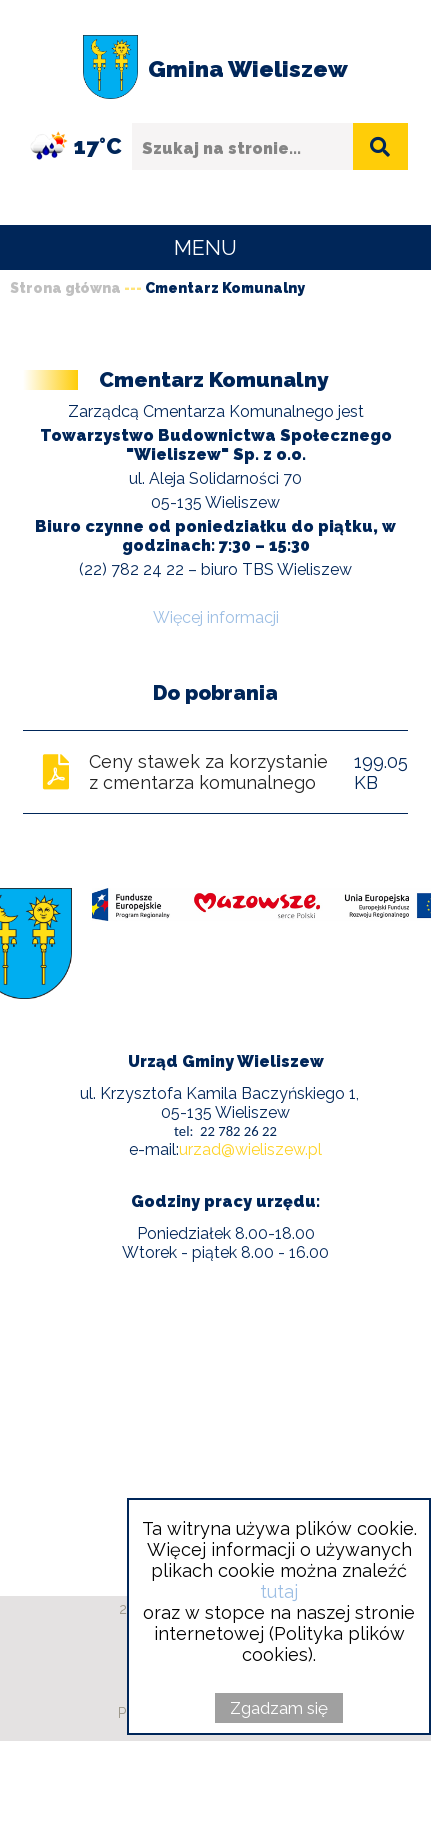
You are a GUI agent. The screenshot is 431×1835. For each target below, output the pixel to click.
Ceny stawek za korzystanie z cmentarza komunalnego (208, 772)
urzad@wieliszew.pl (250, 1149)
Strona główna (65, 288)
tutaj (279, 1591)
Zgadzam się (279, 1708)
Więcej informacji (216, 617)
